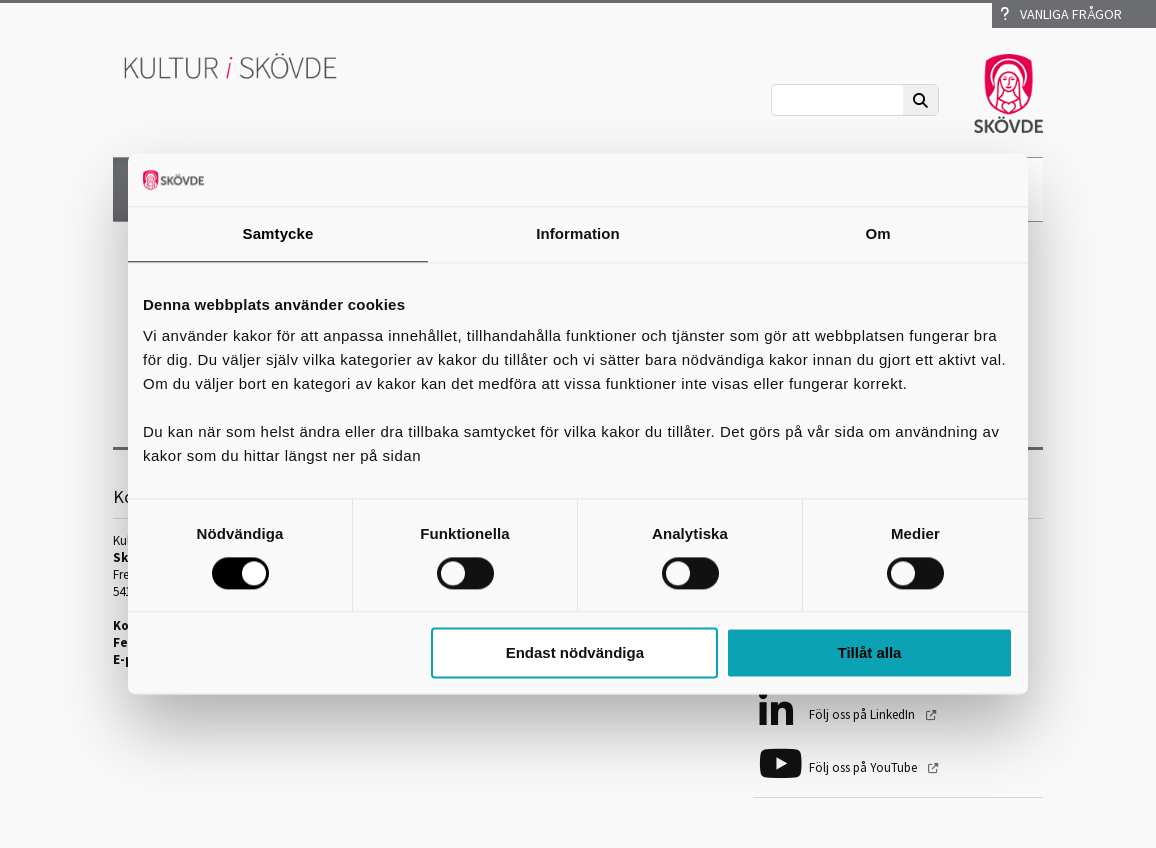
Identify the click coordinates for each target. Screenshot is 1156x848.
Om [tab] (877, 233)
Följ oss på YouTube (864, 767)
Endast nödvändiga (575, 653)
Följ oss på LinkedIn (863, 714)
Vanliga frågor (1061, 14)
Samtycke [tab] (278, 233)
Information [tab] (578, 233)
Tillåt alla (869, 653)
